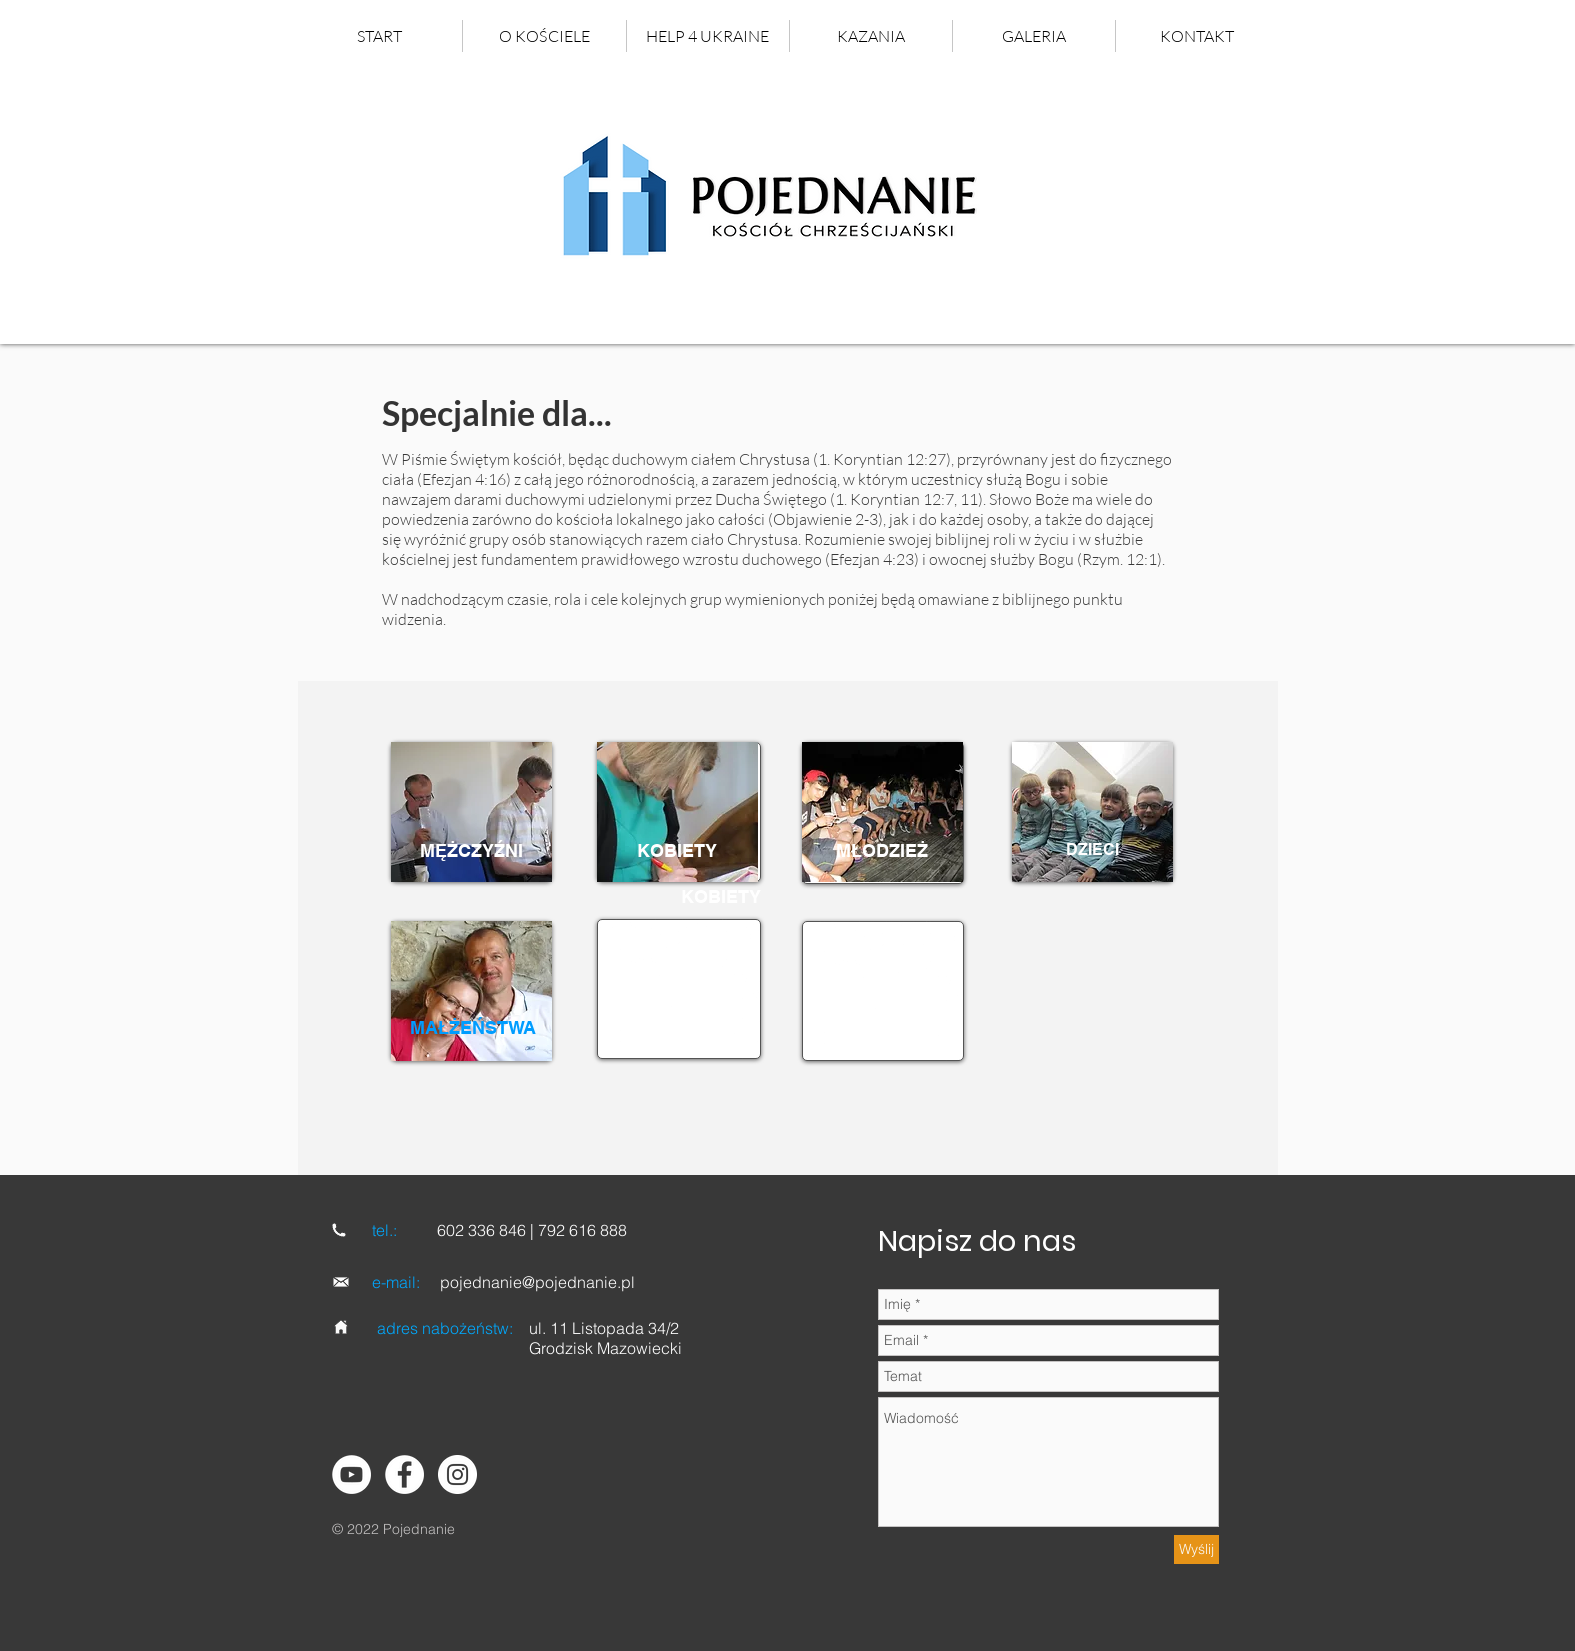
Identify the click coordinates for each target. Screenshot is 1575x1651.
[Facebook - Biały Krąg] (404, 1474)
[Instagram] (457, 1474)
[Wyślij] (1196, 1549)
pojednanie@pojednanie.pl (537, 1282)
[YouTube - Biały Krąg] (351, 1474)
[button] (870, 36)
